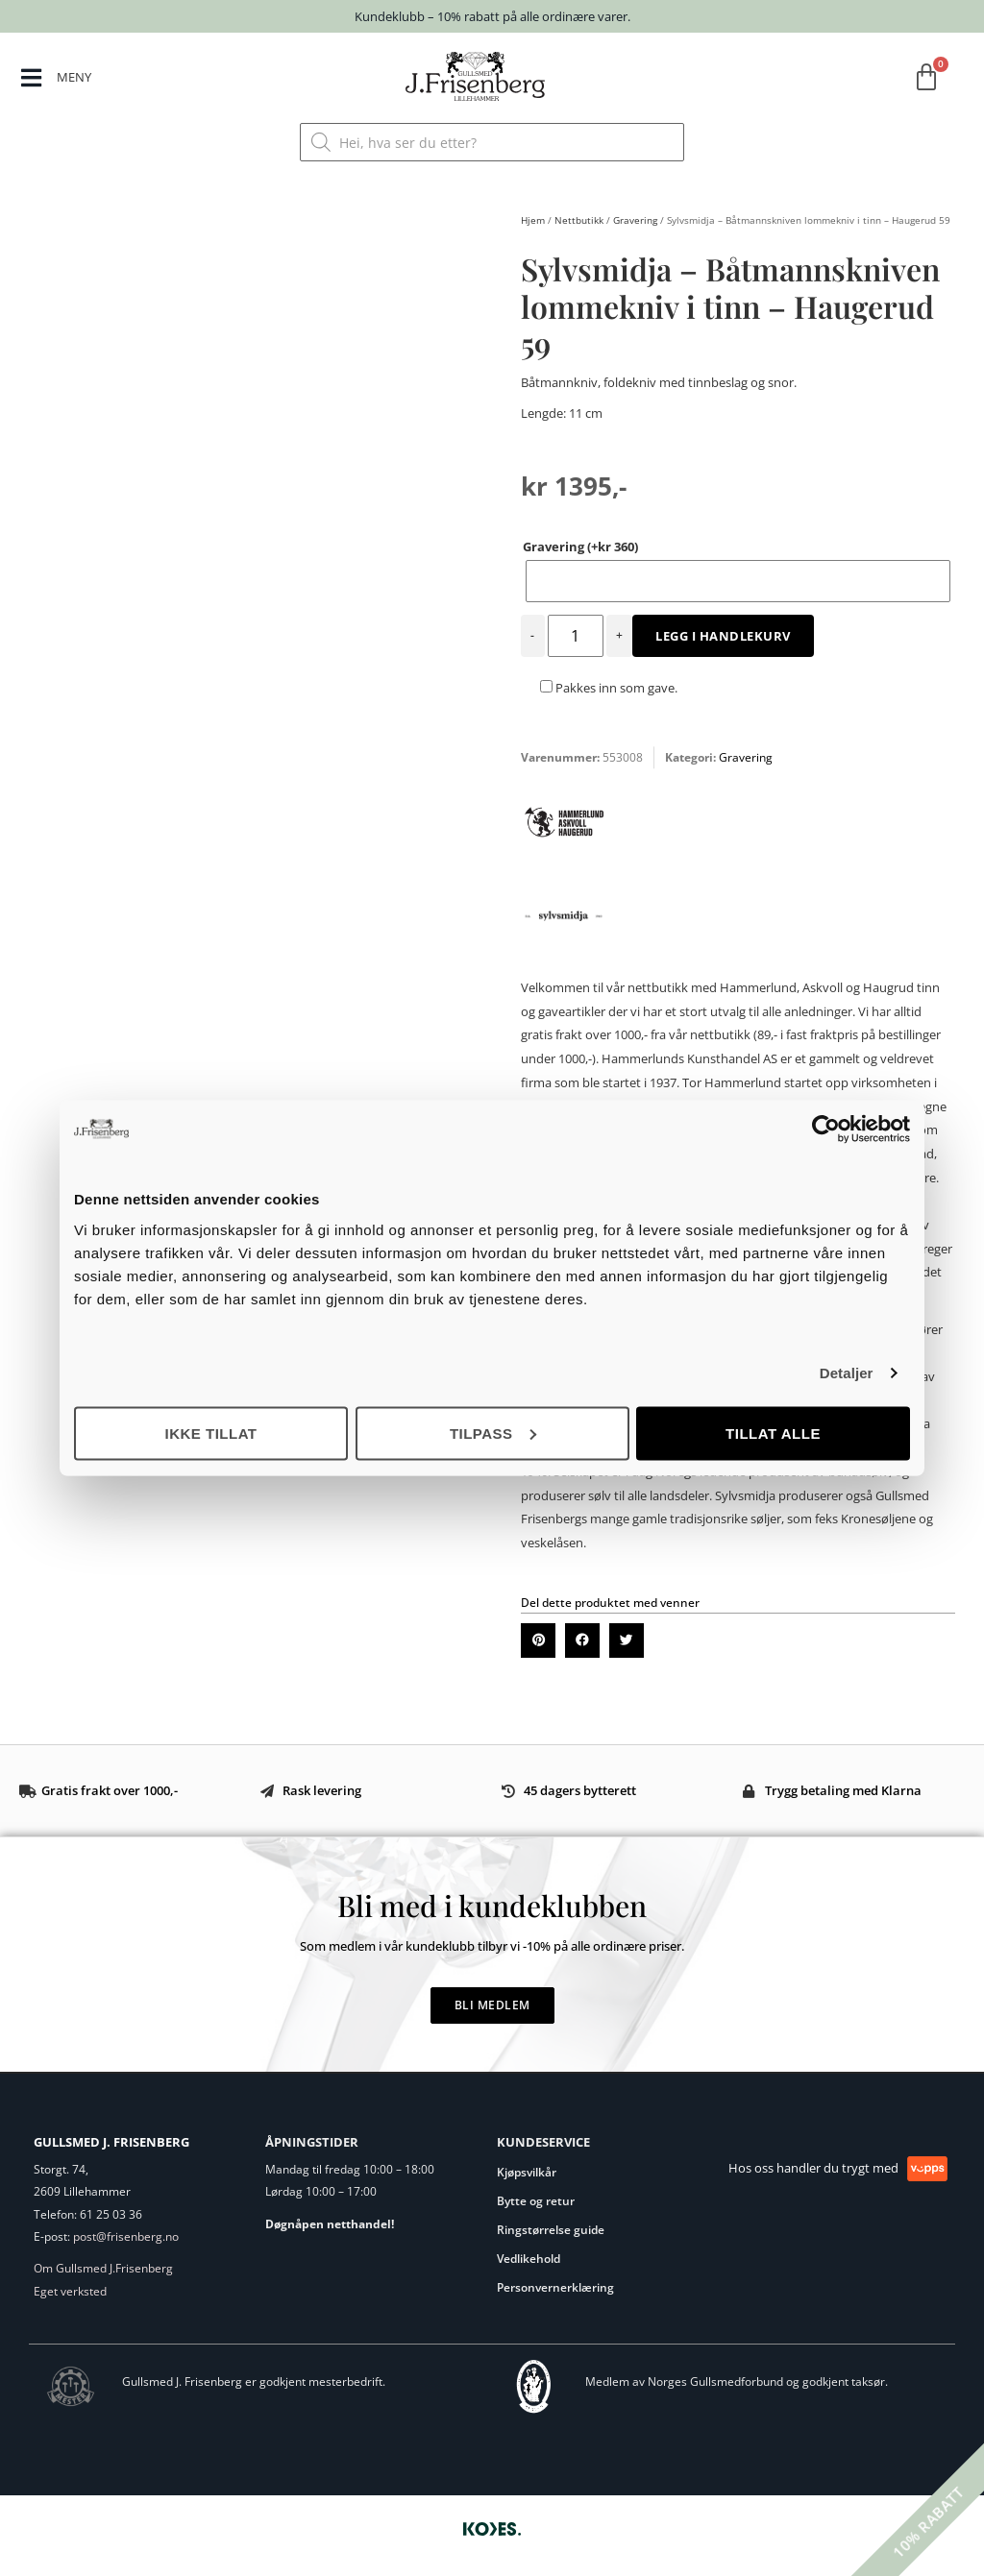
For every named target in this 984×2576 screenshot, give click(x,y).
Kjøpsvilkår (526, 2172)
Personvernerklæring (555, 2287)
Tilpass (493, 1432)
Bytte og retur (536, 2201)
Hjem (533, 220)
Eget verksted (70, 2291)
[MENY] (32, 78)
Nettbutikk (578, 220)
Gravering (635, 220)
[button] (538, 1640)
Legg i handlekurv (723, 635)
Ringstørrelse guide (550, 2230)
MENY (77, 76)
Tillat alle (773, 1432)
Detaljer (846, 1373)
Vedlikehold (528, 2258)
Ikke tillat (210, 1432)
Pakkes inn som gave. (608, 687)
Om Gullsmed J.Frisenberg (103, 2268)
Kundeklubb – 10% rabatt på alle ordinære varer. (492, 16)
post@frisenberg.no (126, 2236)
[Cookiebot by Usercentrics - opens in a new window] (826, 1129)
